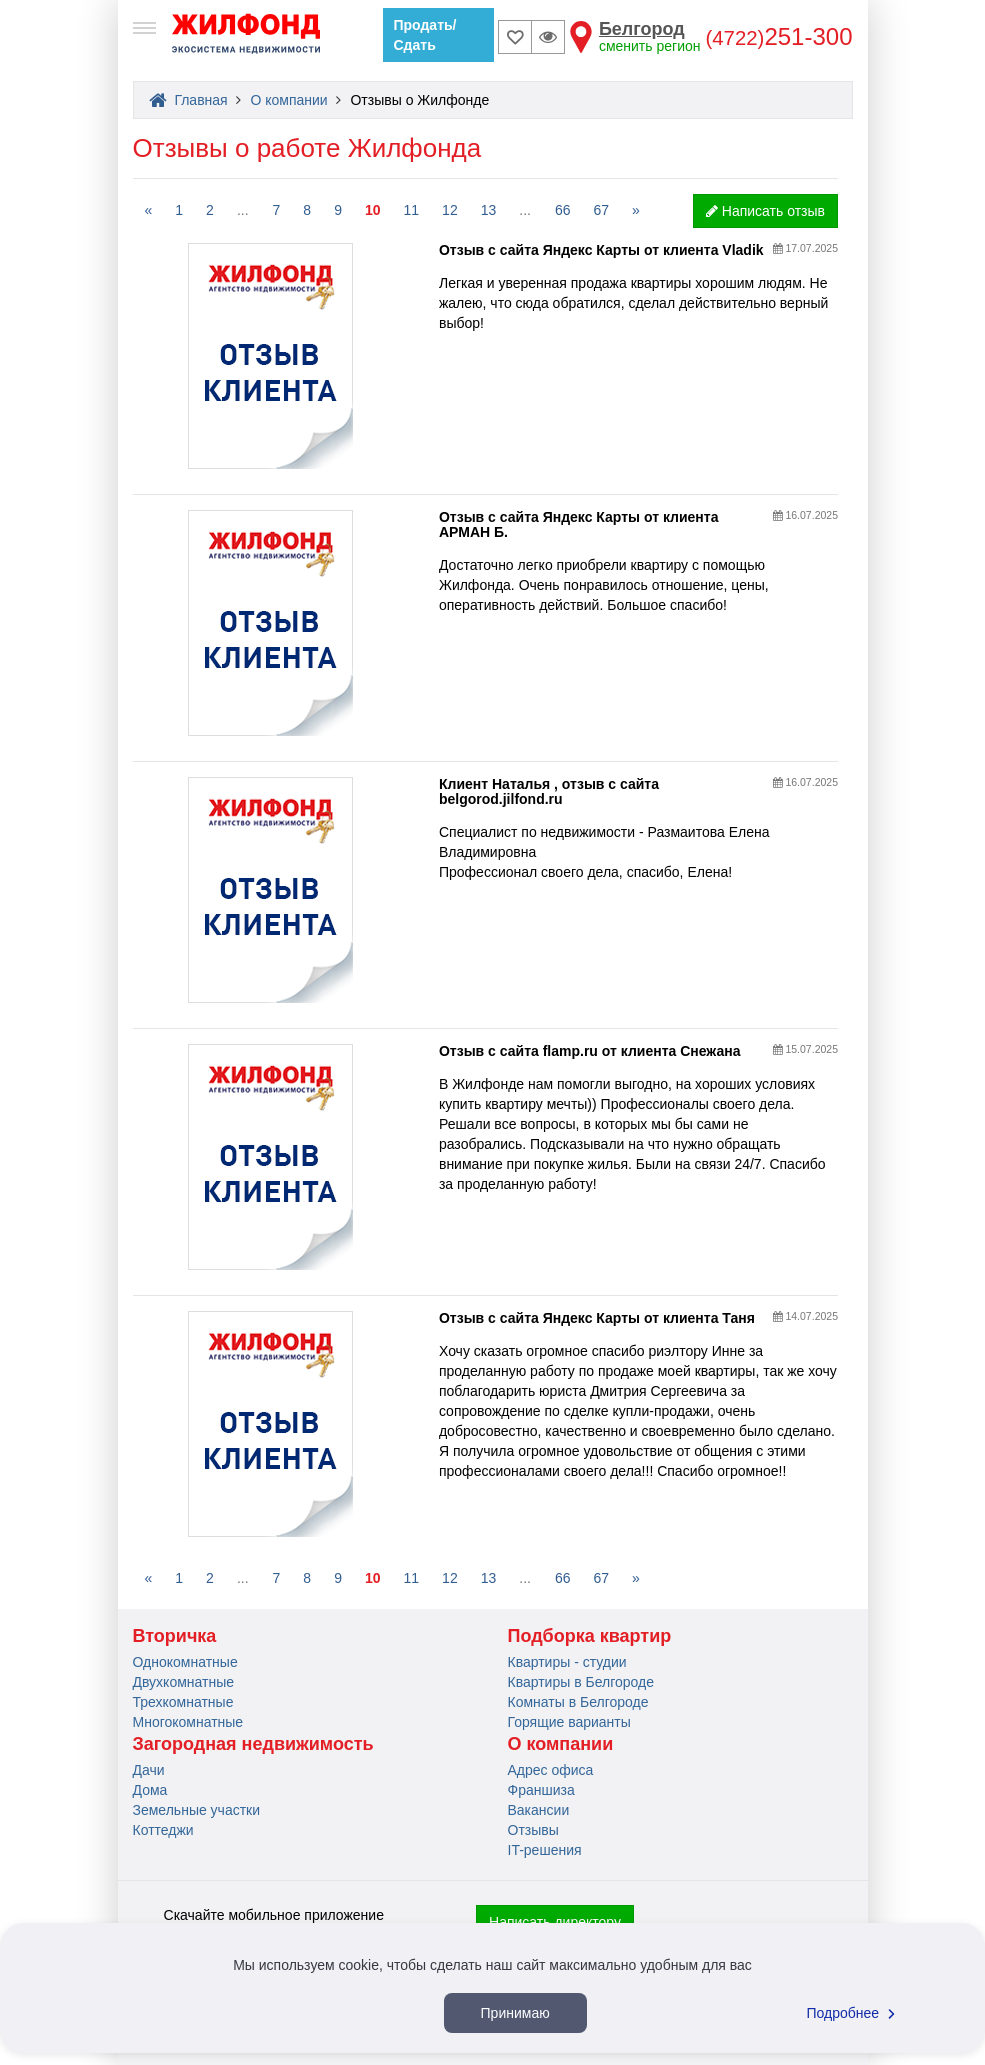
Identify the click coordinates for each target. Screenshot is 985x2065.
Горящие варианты (569, 1722)
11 (412, 210)
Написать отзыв (765, 211)
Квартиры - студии (567, 1662)
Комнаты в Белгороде (578, 1702)
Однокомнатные (185, 1662)
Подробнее (854, 2013)
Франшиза (541, 1790)
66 (563, 210)
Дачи (149, 1770)
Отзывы (533, 1830)
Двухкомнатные (184, 1682)
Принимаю (515, 2013)
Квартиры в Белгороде (581, 1682)
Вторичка (175, 1636)
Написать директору (555, 1922)
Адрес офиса (551, 1770)
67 (602, 210)
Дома (150, 1790)
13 (489, 210)
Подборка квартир (590, 1636)
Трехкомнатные (183, 1702)
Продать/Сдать (425, 35)
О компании (561, 1744)
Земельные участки (197, 1810)
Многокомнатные (188, 1722)
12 (450, 210)
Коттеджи (163, 1830)
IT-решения (545, 1850)
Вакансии (539, 1810)
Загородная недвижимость (253, 1744)
